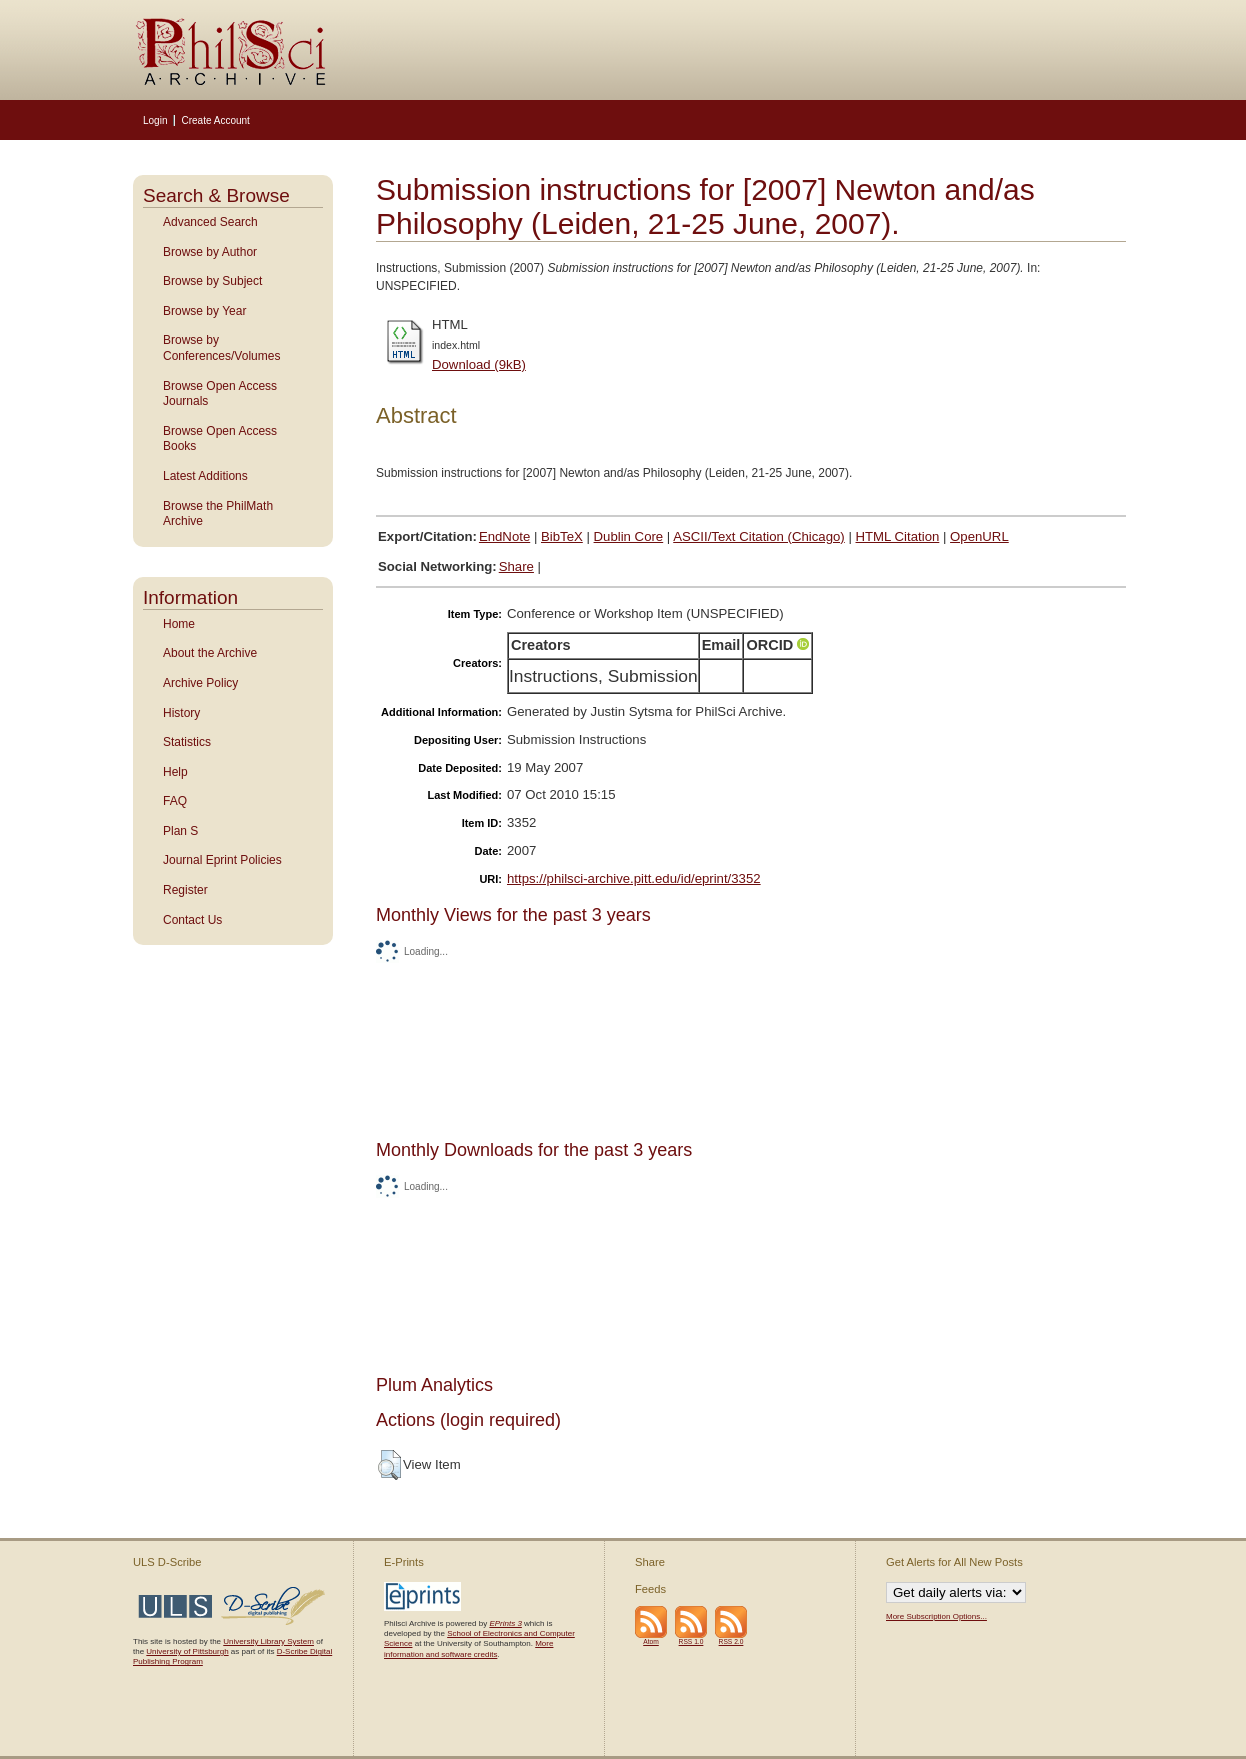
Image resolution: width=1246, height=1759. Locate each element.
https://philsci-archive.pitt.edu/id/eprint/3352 (634, 878)
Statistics (187, 742)
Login (155, 120)
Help (175, 772)
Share (516, 566)
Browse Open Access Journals (220, 394)
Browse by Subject (212, 281)
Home (179, 624)
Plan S (180, 831)
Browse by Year (204, 311)
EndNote (504, 536)
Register (185, 890)
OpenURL (979, 536)
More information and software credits (468, 1648)
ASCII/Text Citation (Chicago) (759, 536)
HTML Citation (898, 536)
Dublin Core (629, 536)
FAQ (175, 801)
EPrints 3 (505, 1623)
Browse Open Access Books (220, 439)
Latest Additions (205, 476)
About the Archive (210, 653)
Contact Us (192, 920)
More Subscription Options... (936, 1616)
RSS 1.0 (691, 1641)
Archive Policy (200, 683)
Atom (651, 1641)
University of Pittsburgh (187, 1651)
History (181, 713)
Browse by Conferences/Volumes (221, 348)
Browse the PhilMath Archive (218, 514)
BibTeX (562, 536)
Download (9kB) (479, 364)
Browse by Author (210, 252)
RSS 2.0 (731, 1641)
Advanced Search (210, 222)
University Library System (268, 1641)
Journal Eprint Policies (222, 860)
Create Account (215, 120)
